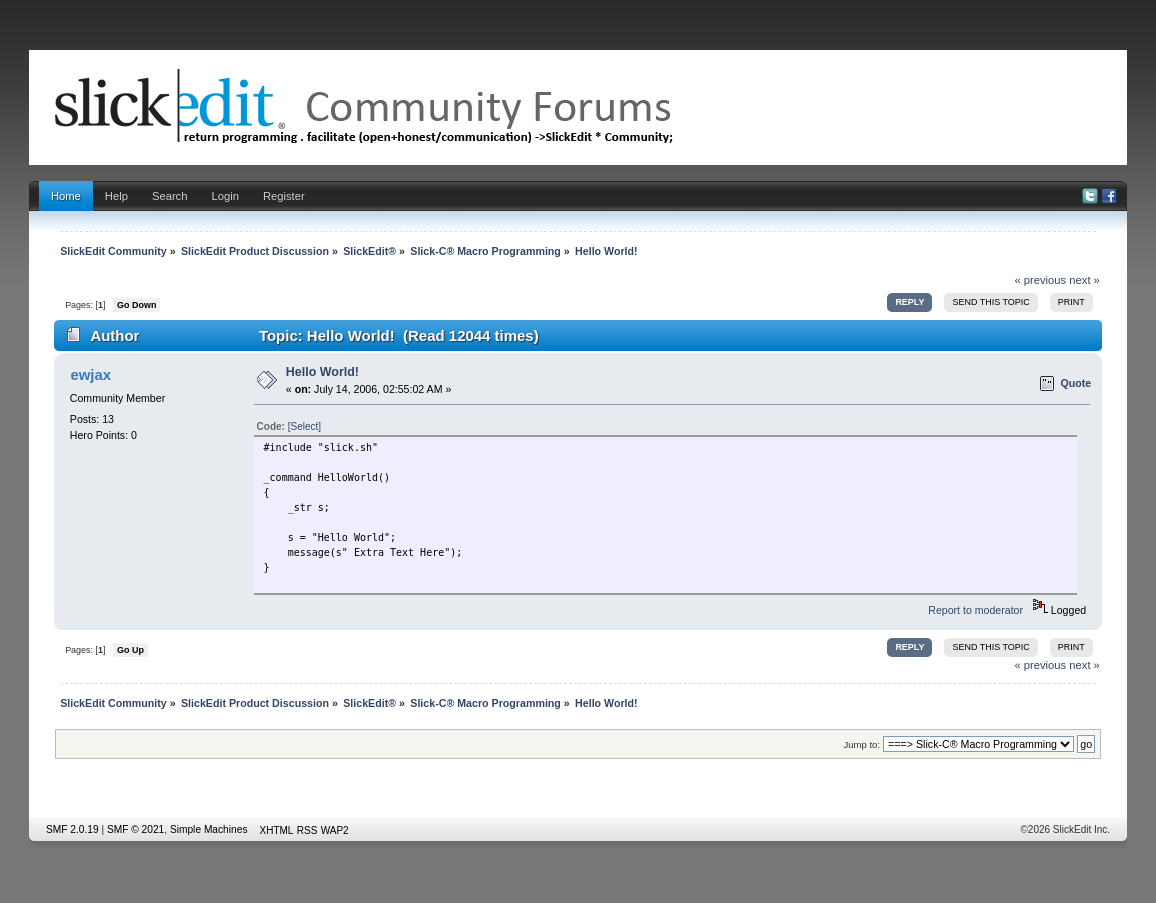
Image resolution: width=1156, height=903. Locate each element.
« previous (1040, 280)
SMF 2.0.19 (72, 829)
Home (66, 196)
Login (224, 196)
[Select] (304, 426)
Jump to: (861, 744)
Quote (1075, 383)
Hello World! (322, 372)
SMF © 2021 (135, 829)
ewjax (90, 374)
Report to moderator (975, 610)
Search (170, 196)
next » (1084, 280)
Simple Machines (209, 829)
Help (116, 196)
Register (284, 196)
